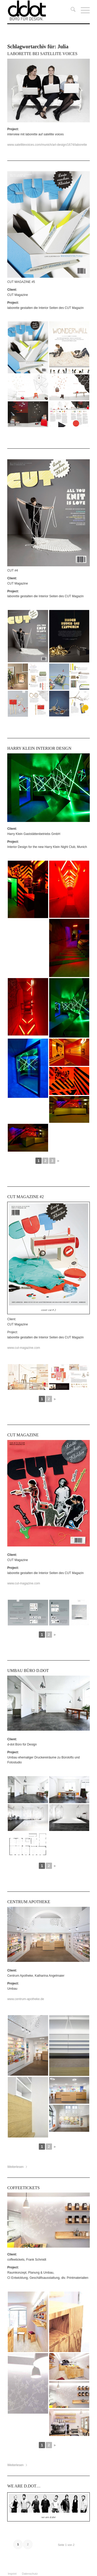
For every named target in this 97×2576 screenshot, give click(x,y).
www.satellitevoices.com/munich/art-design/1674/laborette (47, 145)
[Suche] (70, 10)
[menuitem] (70, 10)
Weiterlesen (17, 2167)
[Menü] (83, 10)
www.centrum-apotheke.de (25, 1999)
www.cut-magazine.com (23, 1583)
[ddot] (40, 10)
